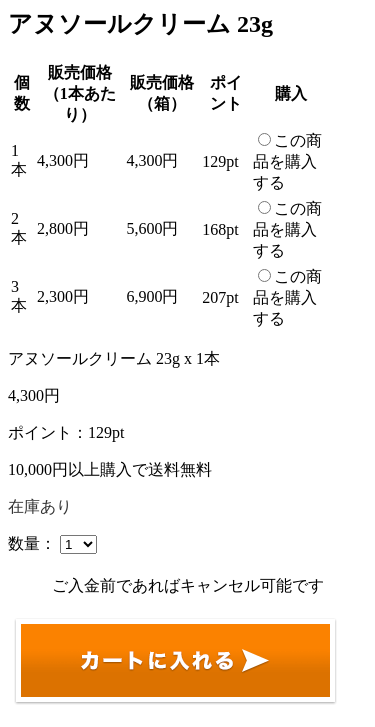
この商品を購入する (287, 161)
